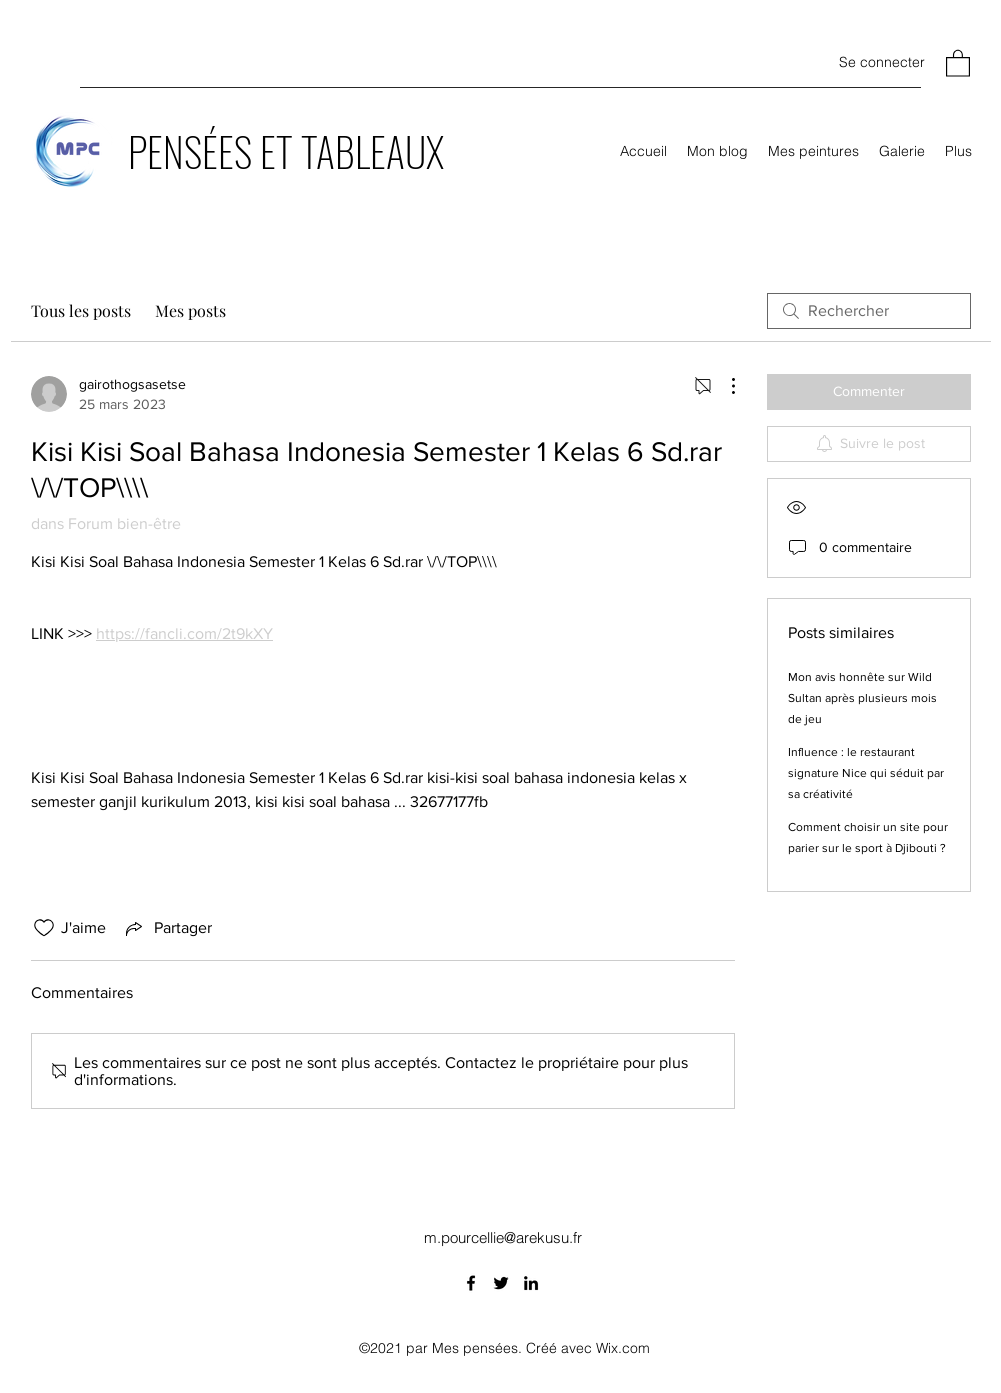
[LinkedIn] (531, 1283)
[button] (958, 62)
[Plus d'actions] (723, 386)
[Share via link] (167, 928)
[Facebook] (471, 1283)
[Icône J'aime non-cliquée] (44, 928)
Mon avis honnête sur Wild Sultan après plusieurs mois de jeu (862, 698)
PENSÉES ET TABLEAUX (286, 151)
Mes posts (190, 310)
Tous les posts (81, 310)
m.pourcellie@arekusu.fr (503, 1237)
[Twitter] (501, 1283)
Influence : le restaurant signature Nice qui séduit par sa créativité (866, 773)
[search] (869, 311)
